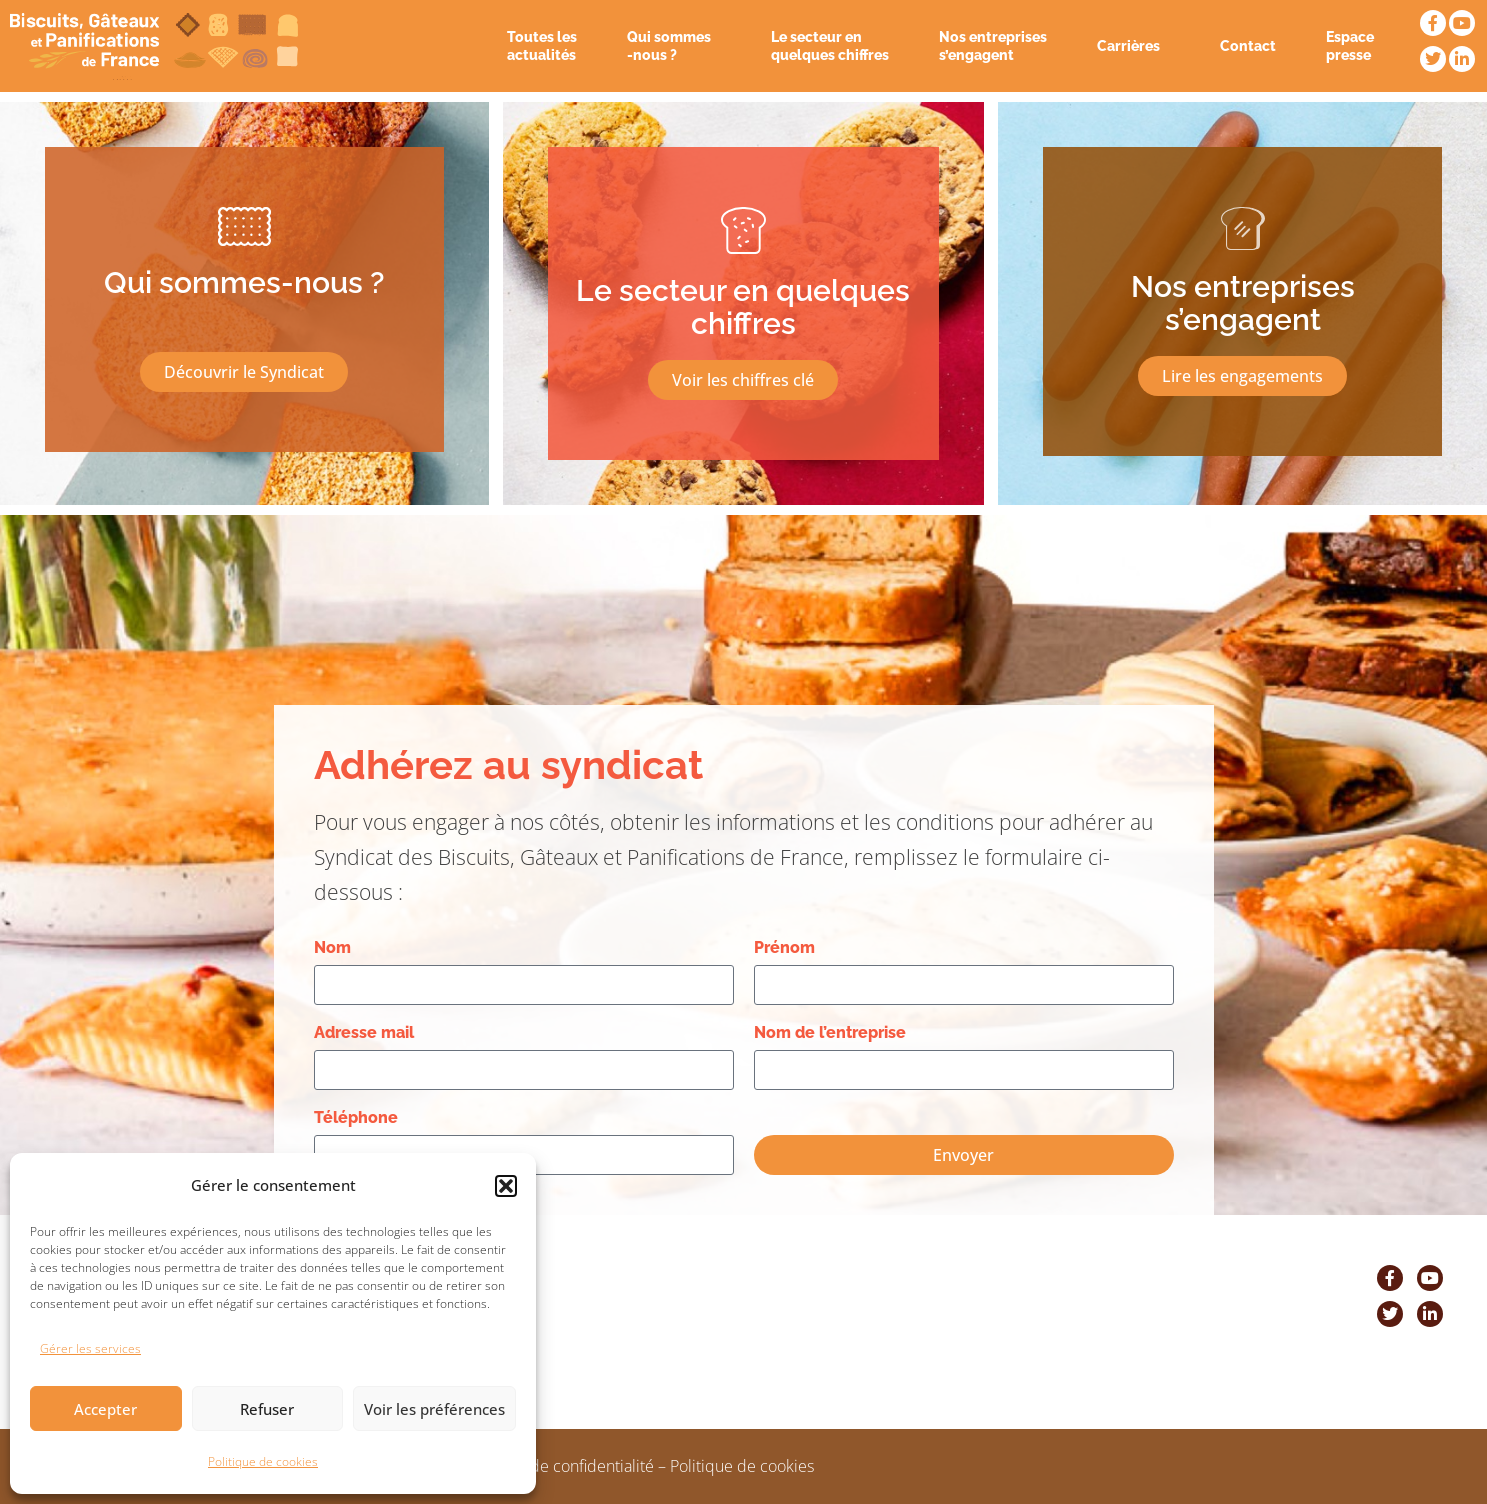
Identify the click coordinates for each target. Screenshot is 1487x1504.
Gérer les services (90, 1348)
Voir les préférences (434, 1409)
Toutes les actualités (542, 46)
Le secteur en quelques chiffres (830, 46)
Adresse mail (364, 1032)
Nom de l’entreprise (830, 1032)
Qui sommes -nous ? (674, 46)
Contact (1248, 46)
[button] (506, 1186)
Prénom (784, 947)
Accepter (105, 1409)
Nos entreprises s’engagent (993, 46)
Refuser (267, 1409)
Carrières (1133, 46)
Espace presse (1350, 46)
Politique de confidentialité (558, 1466)
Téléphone (356, 1117)
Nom (332, 947)
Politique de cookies (263, 1461)
